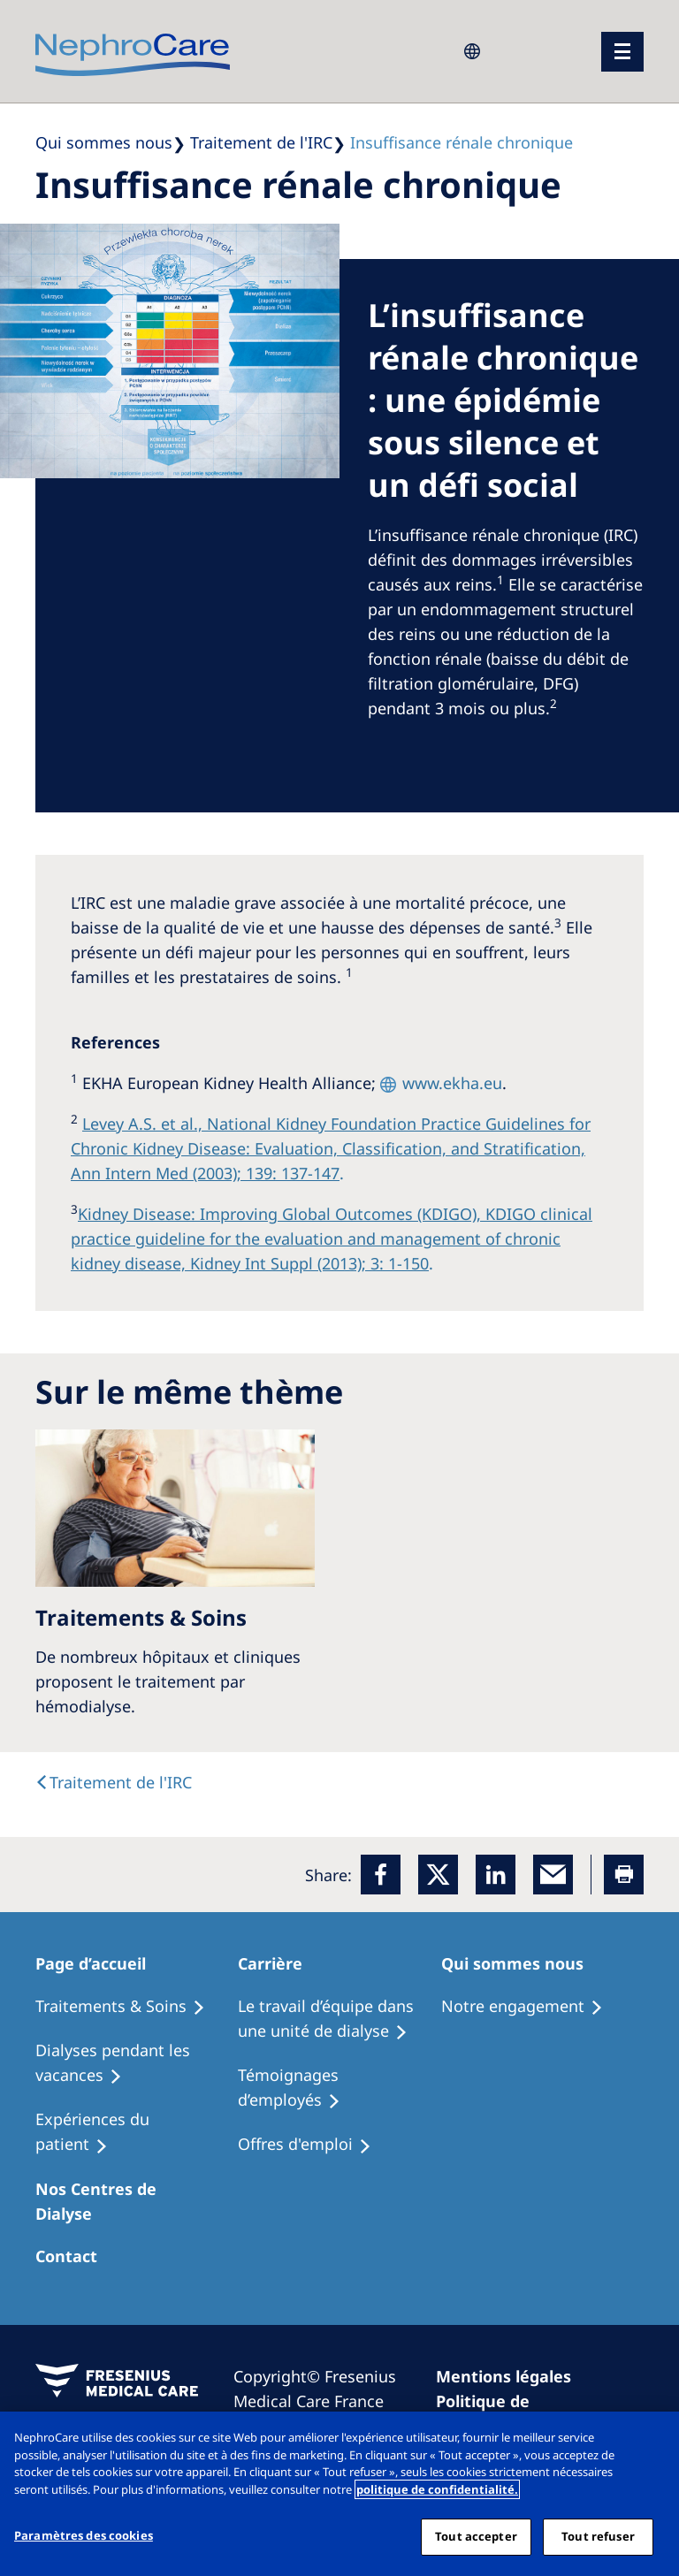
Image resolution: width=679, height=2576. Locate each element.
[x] (438, 1874)
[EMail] (553, 1874)
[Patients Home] (100, 1963)
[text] (113, 1782)
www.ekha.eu (452, 1083)
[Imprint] (511, 2376)
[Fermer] (650, 2439)
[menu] (622, 52)
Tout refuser (598, 2536)
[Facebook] (381, 1874)
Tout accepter (476, 2536)
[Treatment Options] (128, 2006)
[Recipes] (136, 2063)
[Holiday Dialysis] (136, 2132)
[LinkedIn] (495, 1874)
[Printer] (624, 1874)
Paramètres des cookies (83, 2535)
